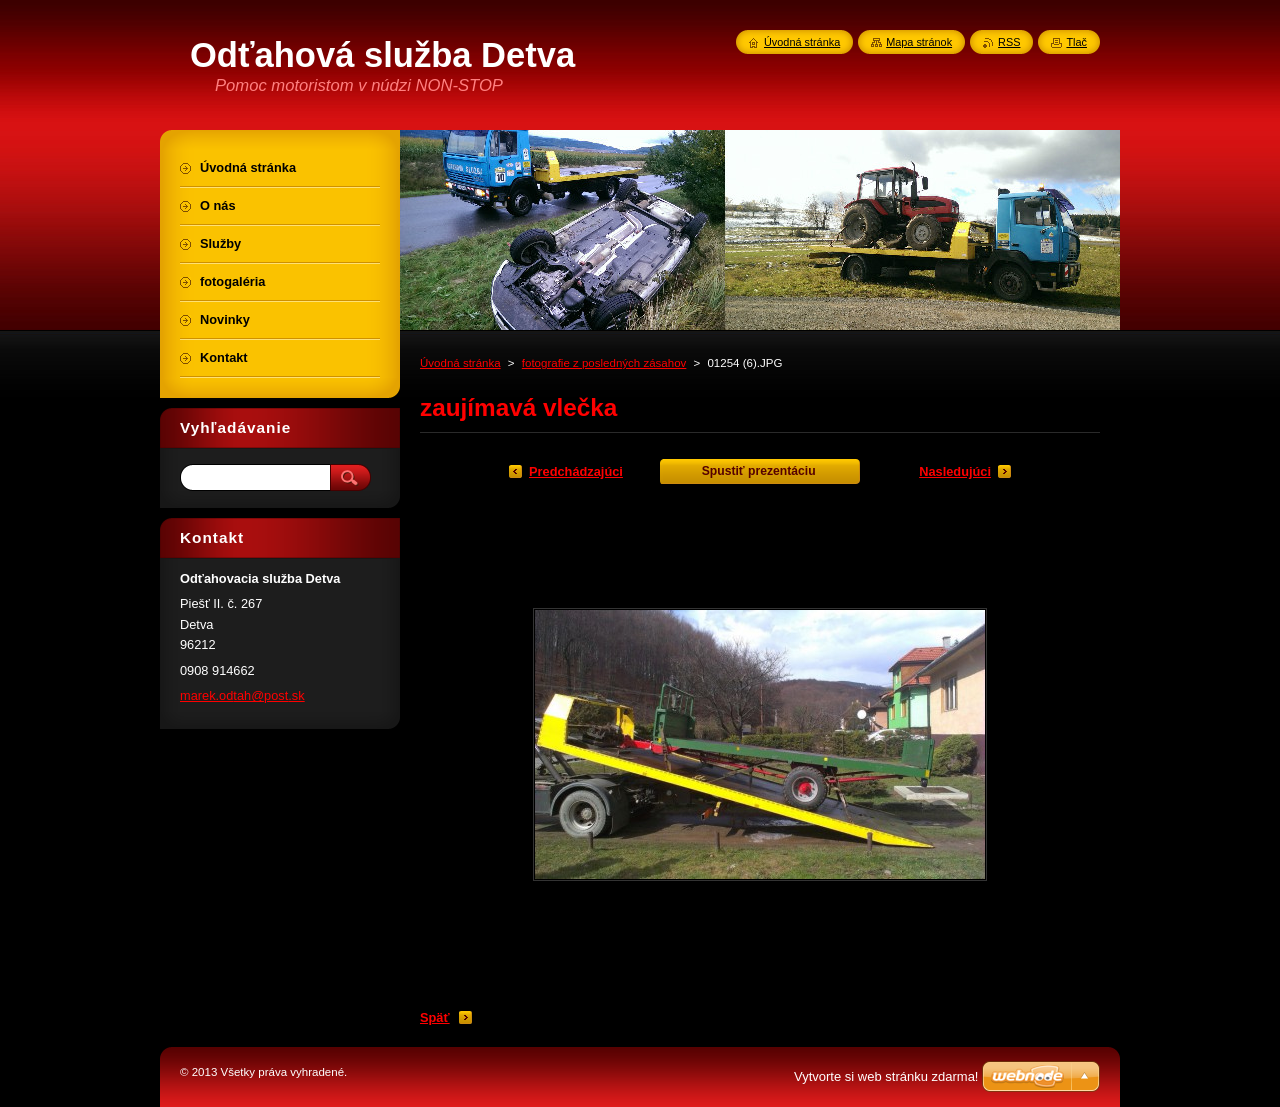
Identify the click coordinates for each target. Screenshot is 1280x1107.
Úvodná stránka (460, 363)
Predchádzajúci (576, 471)
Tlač (1076, 42)
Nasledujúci (955, 471)
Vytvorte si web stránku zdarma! (886, 1076)
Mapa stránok (919, 42)
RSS (1009, 42)
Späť (435, 1017)
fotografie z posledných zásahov (604, 363)
